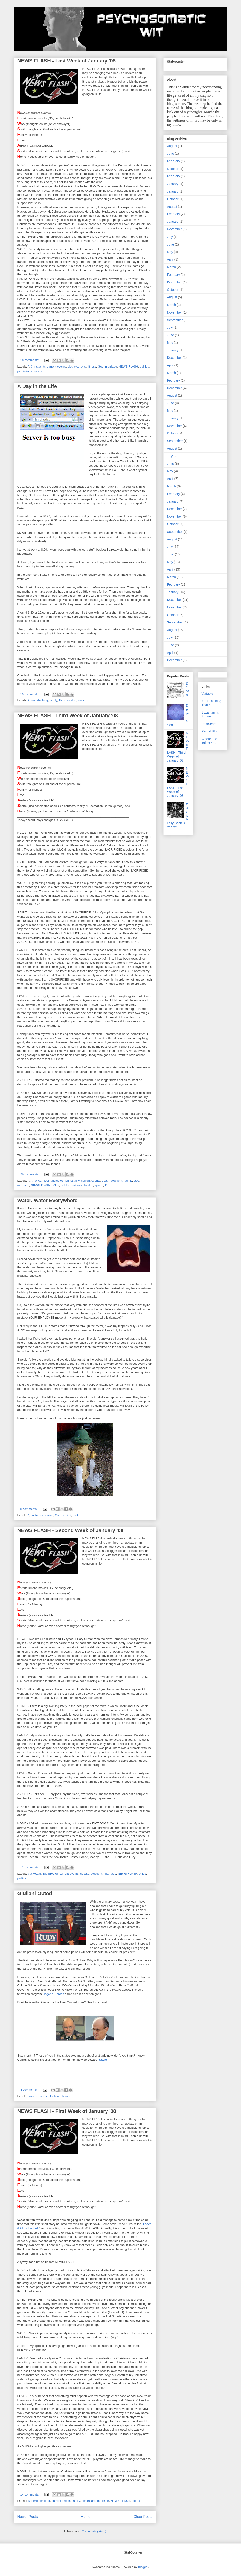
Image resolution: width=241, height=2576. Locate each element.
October (173, 169)
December (174, 282)
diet (70, 366)
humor (66, 2096)
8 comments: (29, 1509)
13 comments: (30, 1867)
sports (38, 371)
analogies (56, 1180)
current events (56, 366)
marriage (111, 366)
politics (144, 366)
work (81, 700)
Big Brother (50, 1873)
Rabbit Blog (210, 731)
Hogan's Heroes (54, 1994)
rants (76, 1515)
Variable (207, 693)
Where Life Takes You (209, 741)
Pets (62, 700)
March (171, 267)
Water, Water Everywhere (47, 1200)
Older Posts (143, 2517)
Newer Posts (27, 2517)
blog (45, 700)
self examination (82, 1185)
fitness (91, 366)
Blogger (143, 2567)
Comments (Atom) (94, 2531)
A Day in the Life (37, 386)
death (105, 1180)
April (170, 259)
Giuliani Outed (34, 1893)
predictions (24, 371)
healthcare (88, 2500)
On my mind (63, 1515)
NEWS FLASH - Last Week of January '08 (66, 61)
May (170, 252)
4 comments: (29, 2089)
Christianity (38, 366)
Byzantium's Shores (210, 714)
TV (106, 1185)
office (55, 1185)
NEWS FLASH (128, 366)
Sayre (103, 2059)
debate (84, 1873)
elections (80, 366)
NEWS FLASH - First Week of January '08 (66, 2111)
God (101, 366)
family (53, 700)
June (170, 153)
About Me (34, 700)
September (175, 320)
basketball (34, 1873)
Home (85, 2517)
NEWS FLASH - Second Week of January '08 (70, 1530)
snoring (71, 700)
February (173, 161)
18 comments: (30, 360)
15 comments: (30, 694)
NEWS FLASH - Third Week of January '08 (67, 715)
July (170, 237)
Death (187, 689)
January (173, 184)
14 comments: (30, 2494)
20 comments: (30, 1174)
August (172, 146)
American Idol (40, 1180)
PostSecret (209, 724)
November (174, 229)
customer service (42, 1515)
